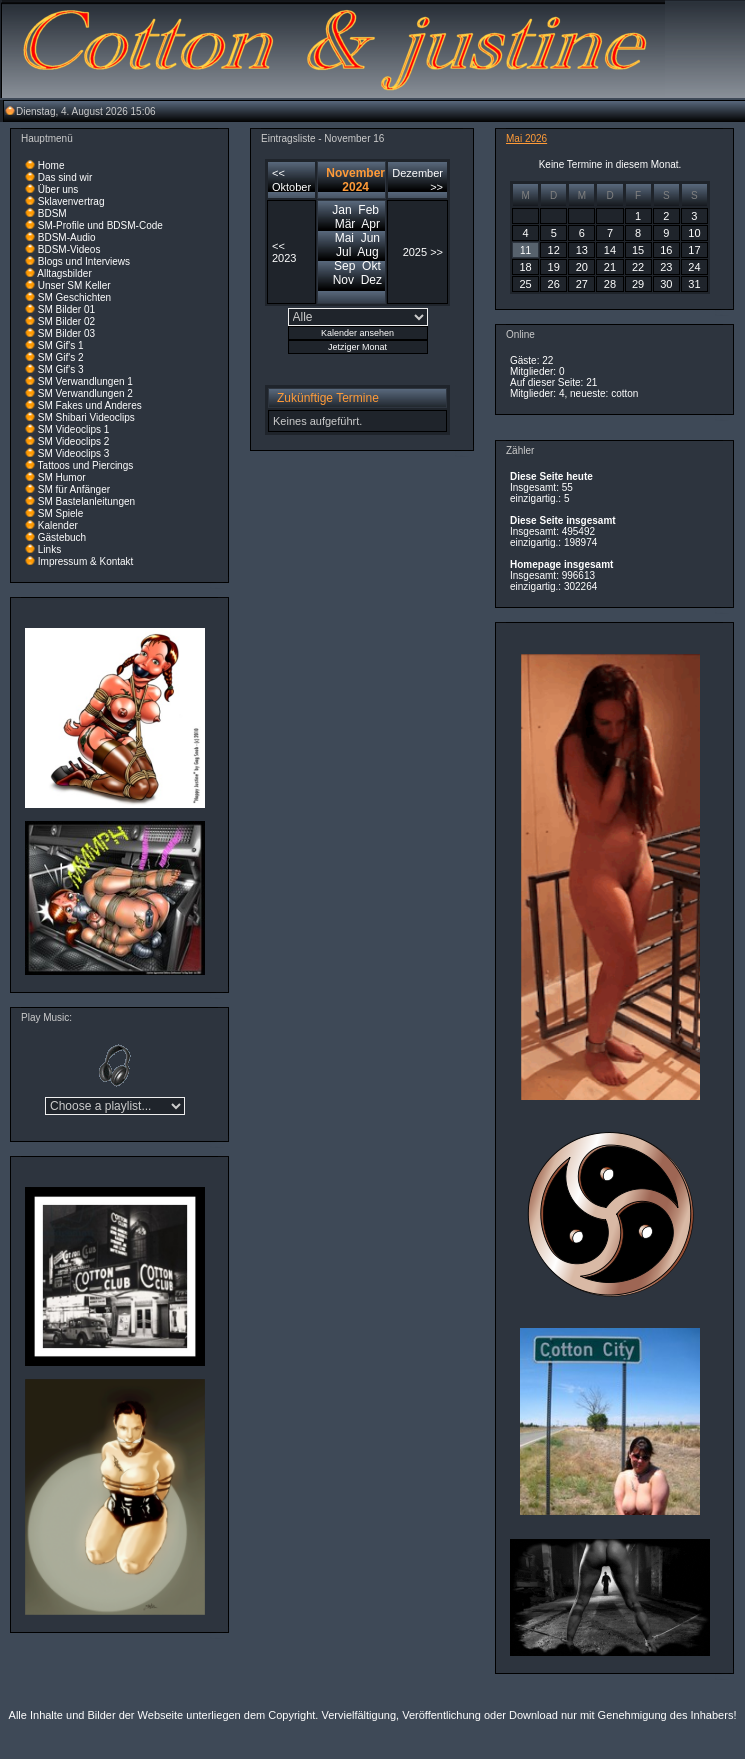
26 (554, 284)
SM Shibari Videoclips (86, 417)
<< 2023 (284, 252)
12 (554, 250)
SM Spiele (61, 513)
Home (51, 165)
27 (582, 284)
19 (554, 267)
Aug (367, 252)
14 (610, 250)
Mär (345, 224)
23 (666, 267)
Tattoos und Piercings (86, 465)
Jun (370, 238)
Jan (341, 210)
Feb (368, 210)
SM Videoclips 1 (74, 429)
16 (666, 250)
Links (49, 549)
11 (525, 250)
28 (610, 284)
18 (525, 267)
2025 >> (423, 252)
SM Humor (62, 477)
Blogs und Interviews (84, 261)
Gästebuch (62, 537)
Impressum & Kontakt (86, 561)
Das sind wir (65, 177)
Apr (370, 224)
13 (582, 250)
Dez (371, 280)
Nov (343, 280)
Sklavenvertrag (71, 201)
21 (610, 267)
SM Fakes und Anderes (90, 405)
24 (694, 267)
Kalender (58, 525)
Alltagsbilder (64, 273)
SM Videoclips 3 (74, 453)
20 (582, 267)
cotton (624, 393)
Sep (344, 266)
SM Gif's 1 (61, 345)
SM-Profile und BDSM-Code (100, 225)
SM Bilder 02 (66, 321)
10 (694, 233)
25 (525, 284)
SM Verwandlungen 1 (85, 381)
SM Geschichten (74, 297)
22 (638, 267)
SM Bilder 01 (66, 309)
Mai (344, 238)
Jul (343, 252)
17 (694, 250)
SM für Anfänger (74, 489)
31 (694, 284)
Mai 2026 (526, 138)
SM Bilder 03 (66, 333)
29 (638, 284)
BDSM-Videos (69, 249)
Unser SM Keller (74, 285)
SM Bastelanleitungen (86, 501)
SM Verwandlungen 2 (85, 393)
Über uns (58, 189)
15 (638, 250)
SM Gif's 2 (61, 357)
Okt (371, 266)
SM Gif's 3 (61, 369)
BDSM (52, 213)
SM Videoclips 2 (74, 441)
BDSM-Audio (67, 237)
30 (666, 284)
